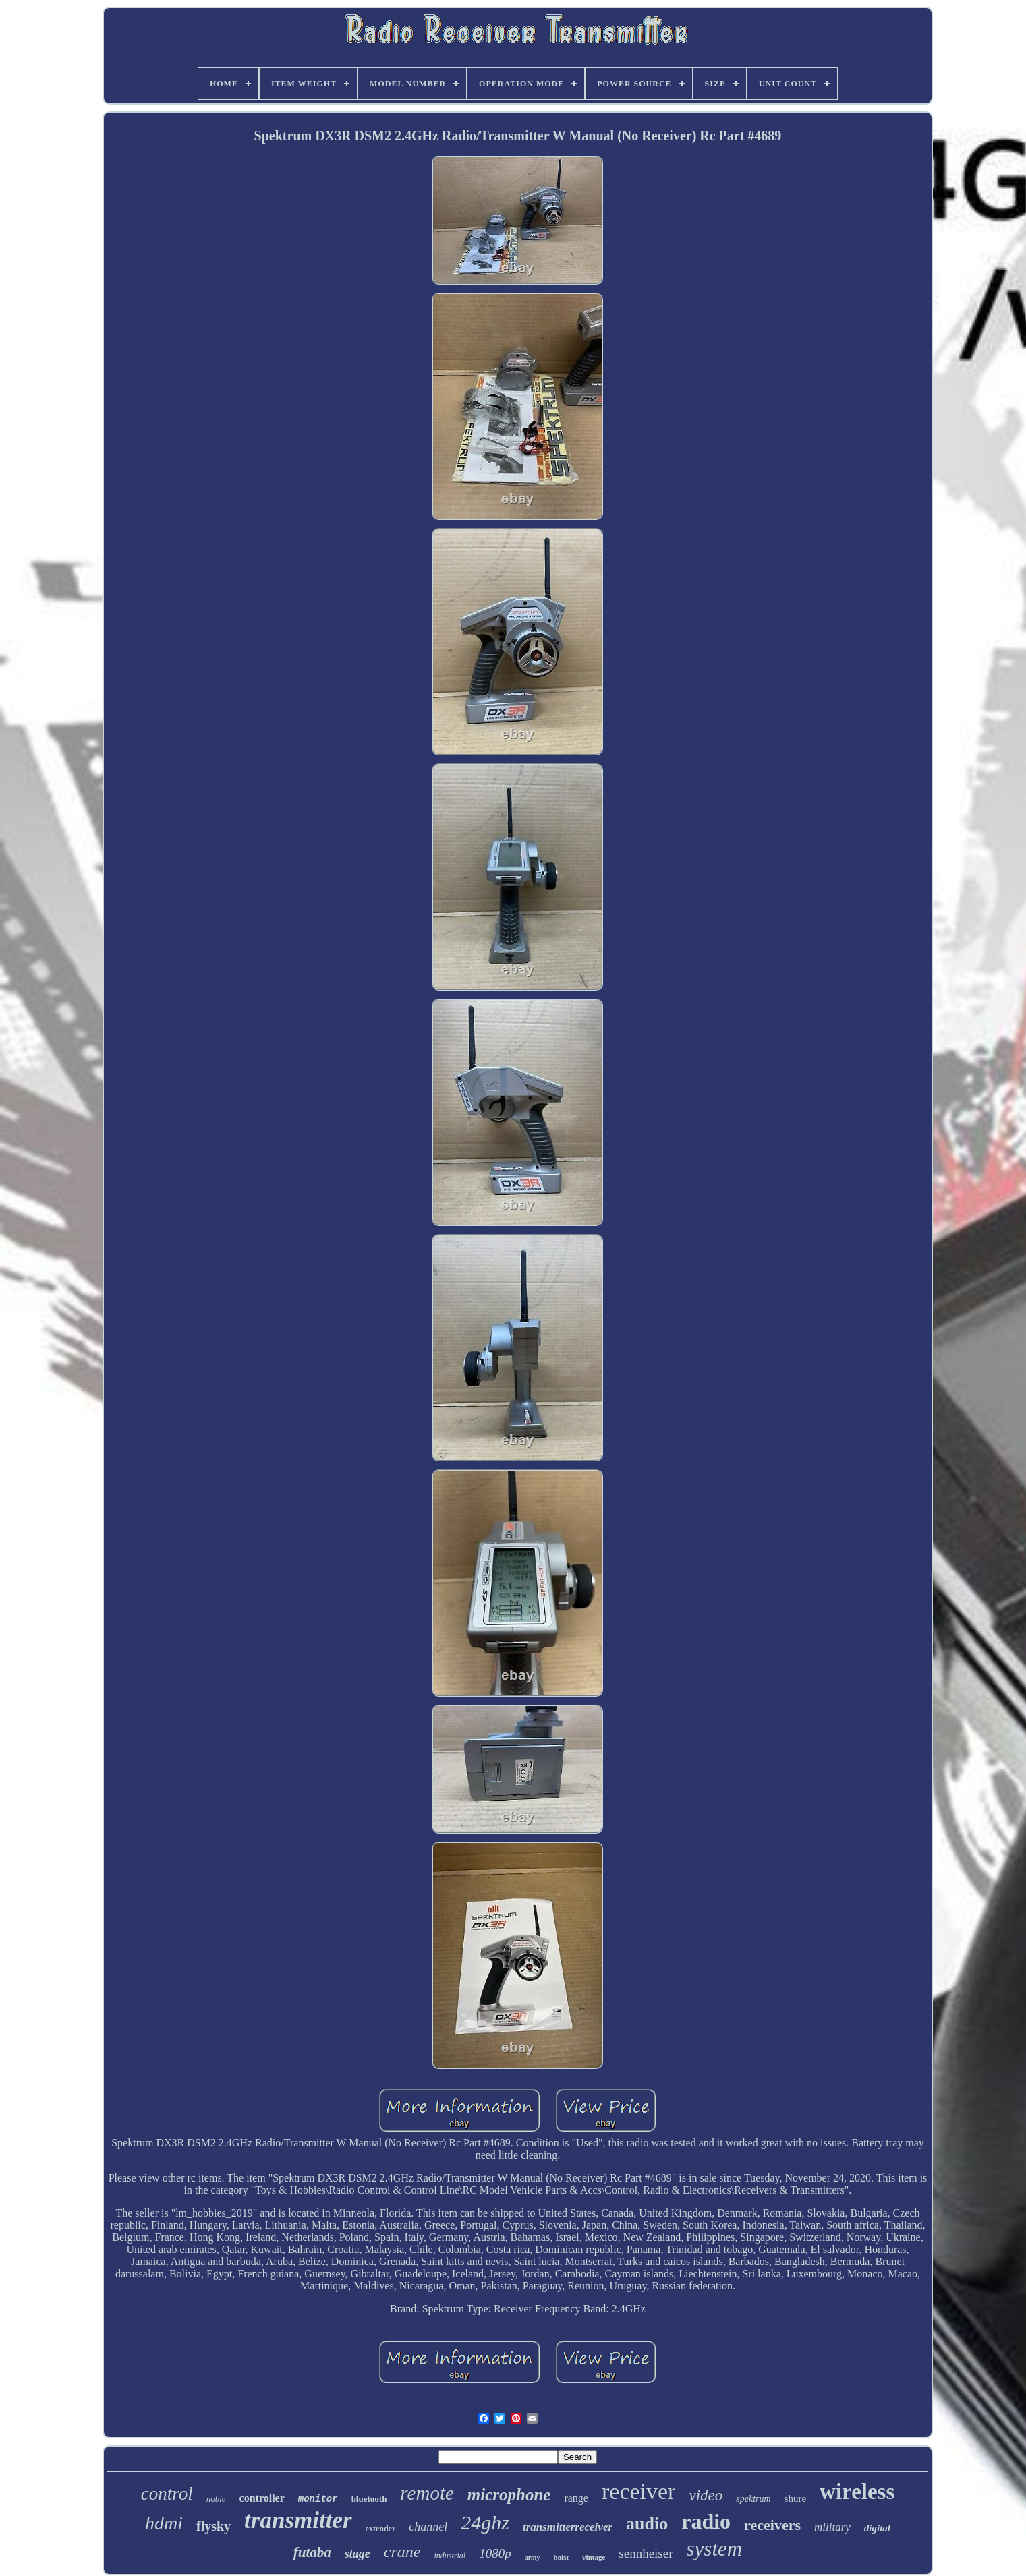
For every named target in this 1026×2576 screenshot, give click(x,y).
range (576, 2498)
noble (216, 2499)
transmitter (297, 2520)
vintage (593, 2557)
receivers (772, 2525)
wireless (857, 2492)
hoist (561, 2557)
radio (706, 2521)
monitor (318, 2499)
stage (357, 2553)
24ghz (485, 2522)
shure (796, 2498)
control (167, 2494)
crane (402, 2551)
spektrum (753, 2499)
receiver (638, 2491)
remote (426, 2493)
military (832, 2527)
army (532, 2557)
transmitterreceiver (567, 2527)
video (705, 2495)
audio (647, 2524)
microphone (509, 2495)
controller (262, 2498)
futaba (312, 2552)
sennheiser (646, 2553)
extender (381, 2529)
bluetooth (369, 2499)
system (715, 2548)
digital (877, 2528)
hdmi (164, 2523)
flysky (213, 2526)
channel (428, 2527)
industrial (449, 2555)
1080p (495, 2553)
